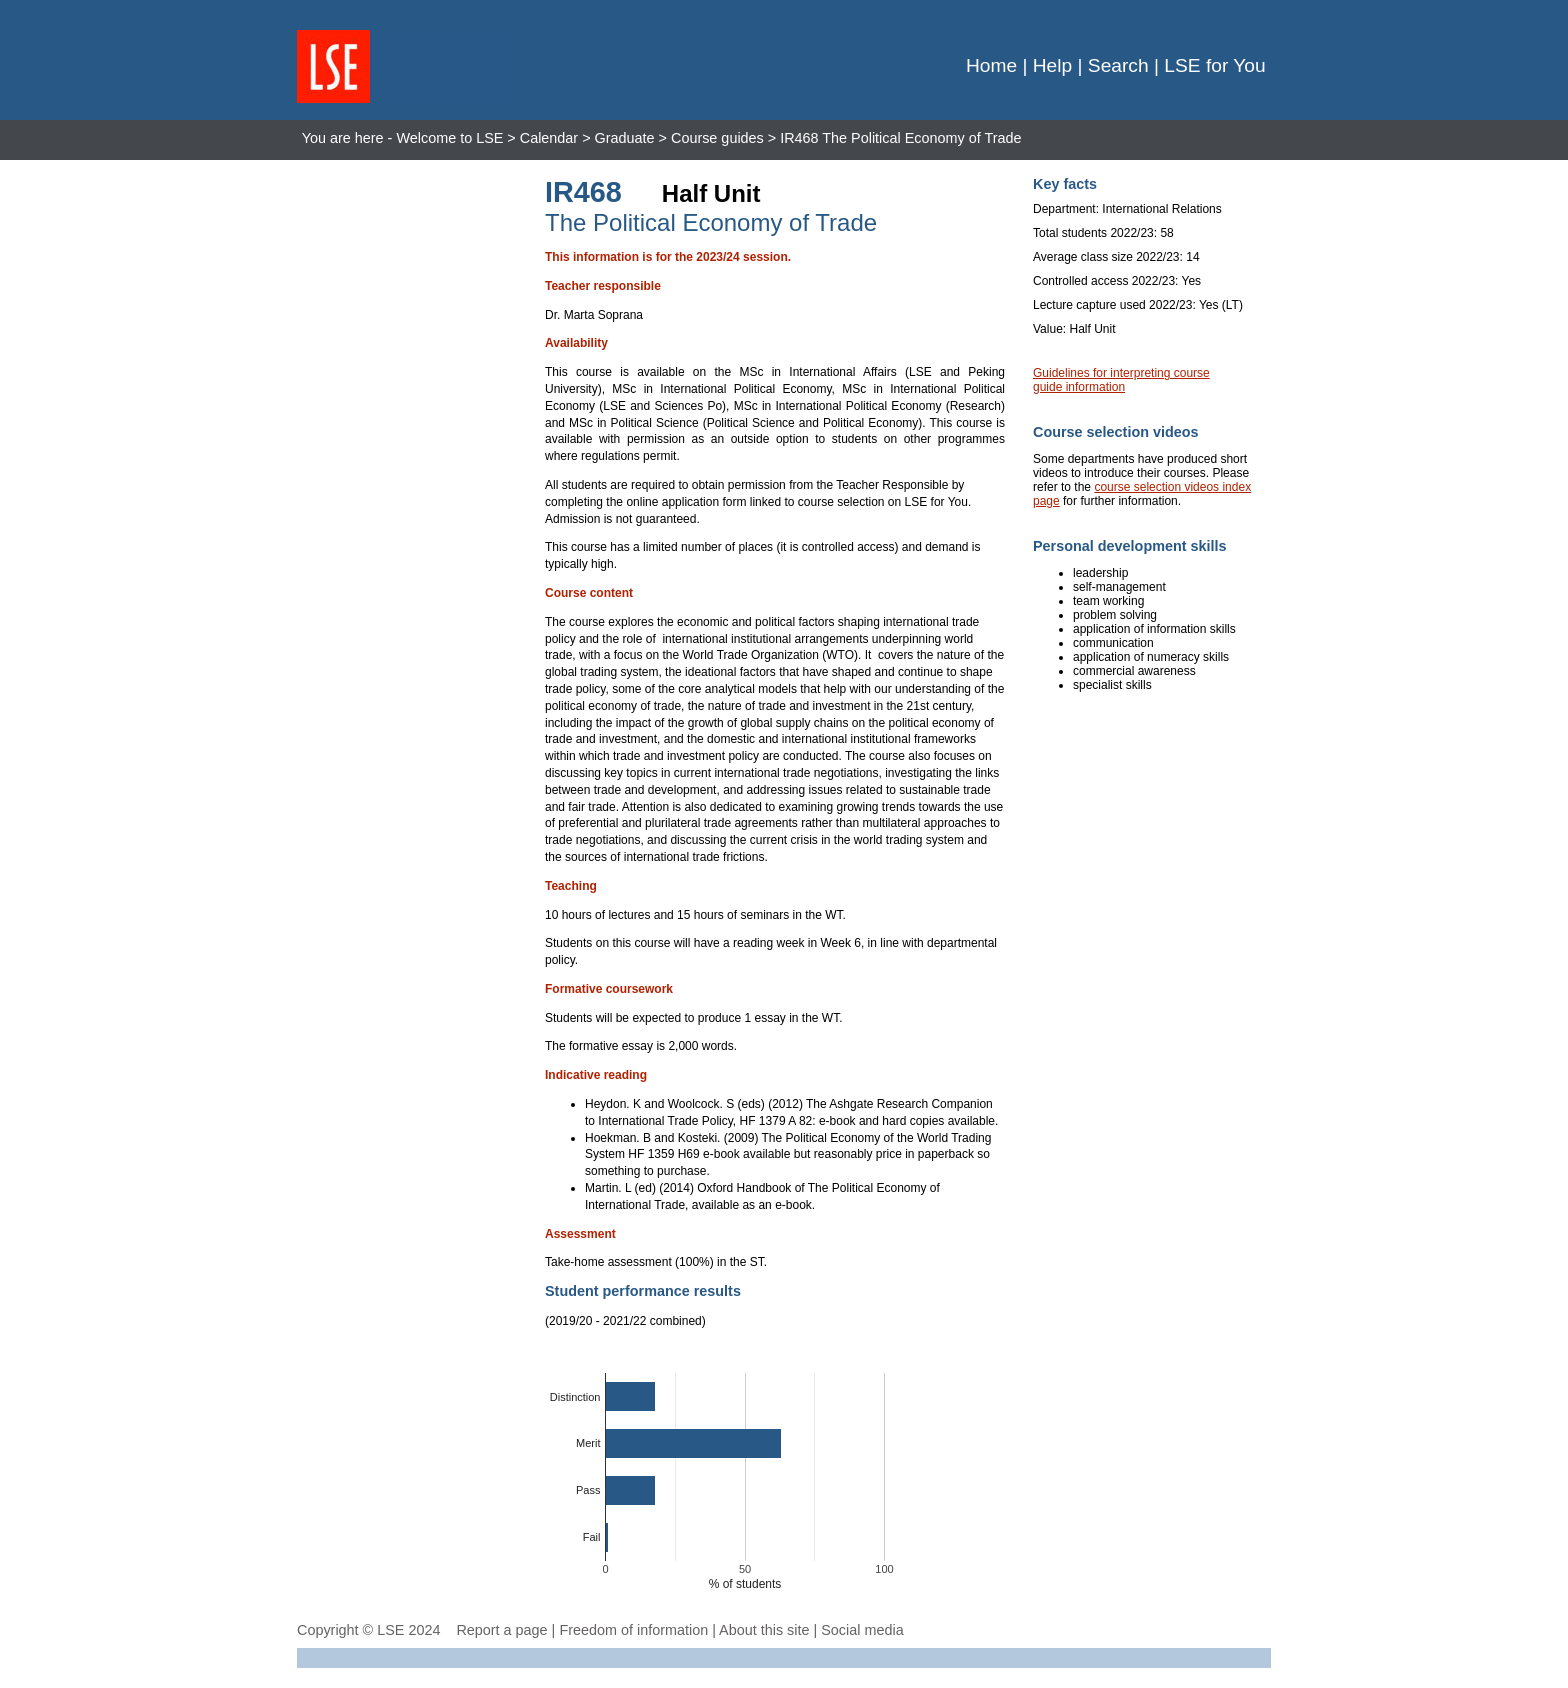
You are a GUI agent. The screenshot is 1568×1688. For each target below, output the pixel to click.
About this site (764, 1630)
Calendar (549, 138)
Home (991, 65)
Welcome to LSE (449, 138)
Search (1118, 65)
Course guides (717, 138)
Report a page (501, 1630)
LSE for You (1214, 65)
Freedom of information (633, 1630)
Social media (862, 1630)
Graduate (625, 138)
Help (1052, 65)
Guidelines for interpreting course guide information (1121, 380)
